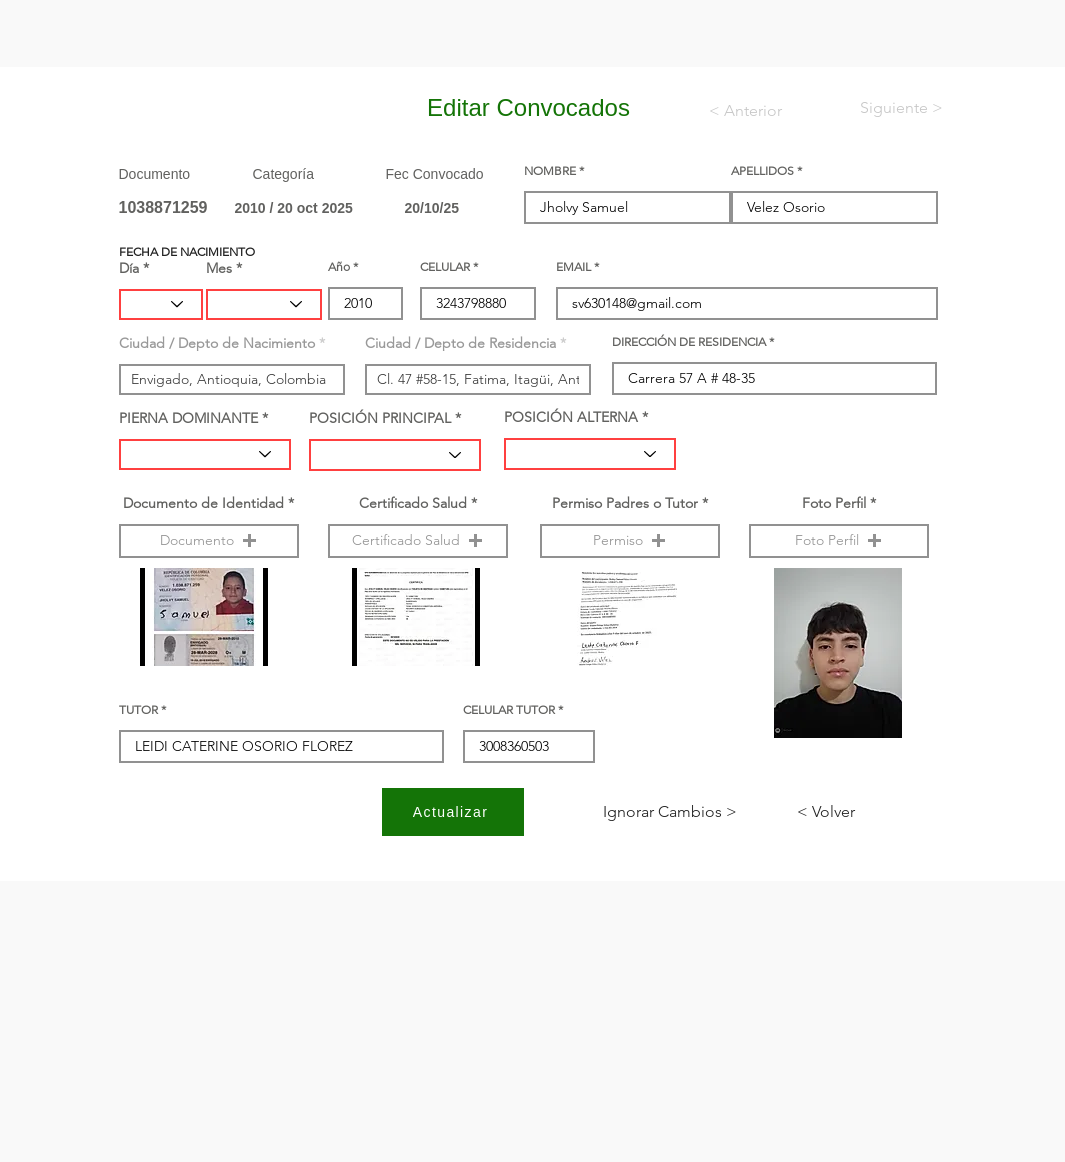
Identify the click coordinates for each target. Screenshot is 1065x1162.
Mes (219, 268)
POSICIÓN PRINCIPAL (380, 418)
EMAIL (573, 267)
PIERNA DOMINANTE (188, 418)
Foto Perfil (834, 503)
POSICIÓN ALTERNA (571, 417)
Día (129, 268)
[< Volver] (863, 812)
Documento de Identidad (203, 503)
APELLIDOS (762, 171)
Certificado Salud (413, 503)
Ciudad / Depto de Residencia (460, 343)
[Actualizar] (453, 812)
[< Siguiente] (885, 108)
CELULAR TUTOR (509, 710)
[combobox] (232, 379)
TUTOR (138, 710)
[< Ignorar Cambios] (670, 812)
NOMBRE (550, 171)
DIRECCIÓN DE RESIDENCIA (689, 342)
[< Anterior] (758, 111)
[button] (209, 541)
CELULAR (445, 267)
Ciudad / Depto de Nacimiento (217, 343)
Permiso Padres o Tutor (625, 503)
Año (339, 267)
